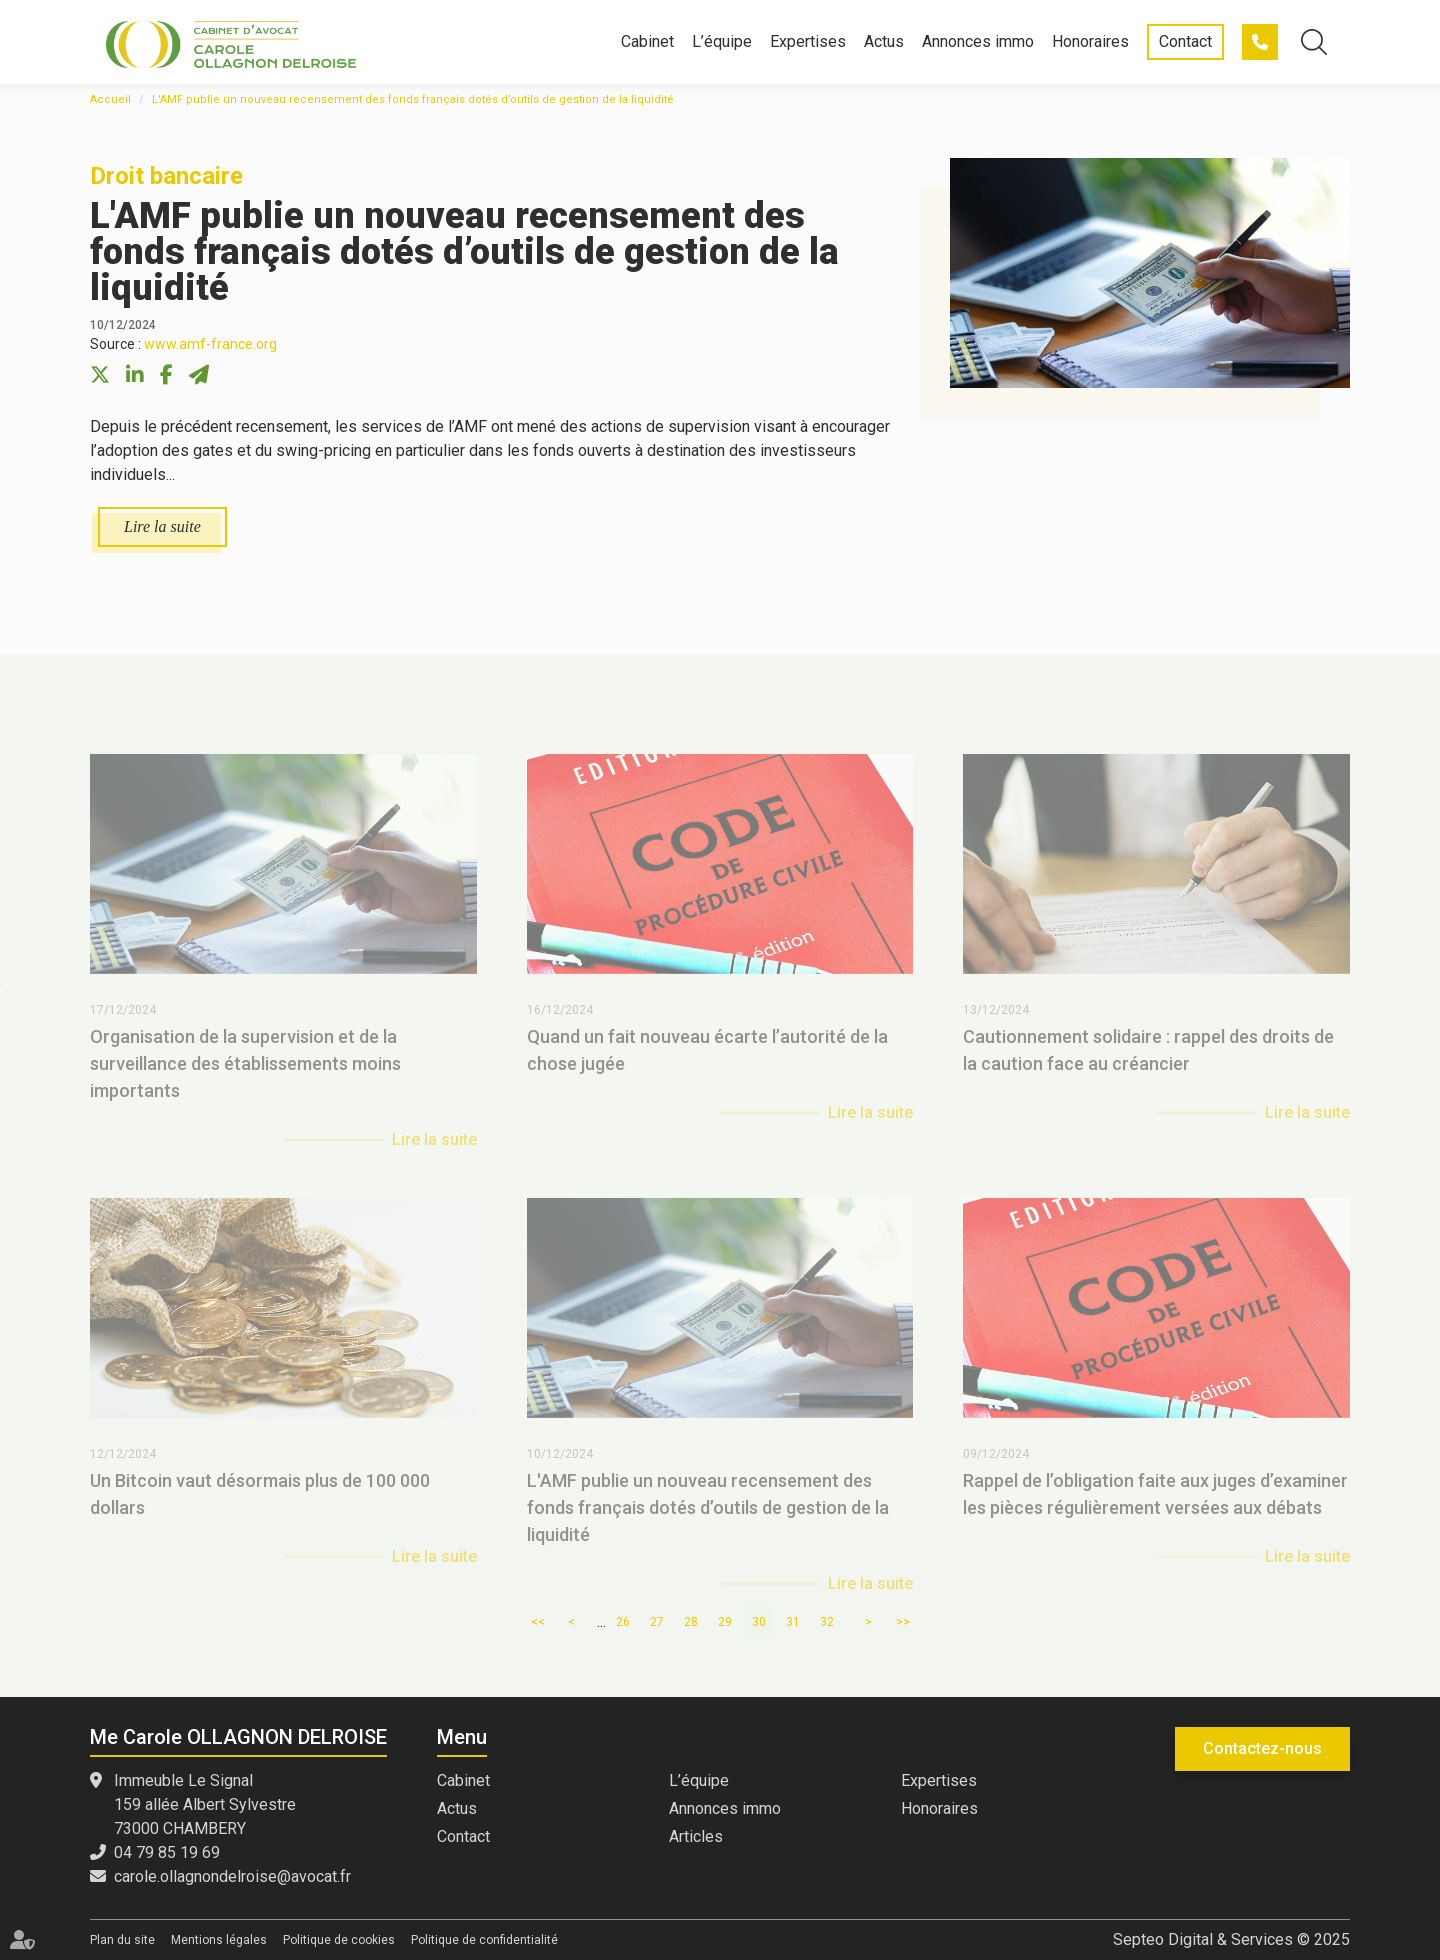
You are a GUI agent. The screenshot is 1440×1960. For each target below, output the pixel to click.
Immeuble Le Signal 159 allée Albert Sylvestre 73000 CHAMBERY (205, 1804)
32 (827, 1622)
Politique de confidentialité (484, 1940)
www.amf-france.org (210, 344)
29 (725, 1622)
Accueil (110, 99)
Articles (696, 1836)
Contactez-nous (1262, 1748)
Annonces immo (978, 41)
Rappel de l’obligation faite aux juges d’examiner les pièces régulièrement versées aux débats (1155, 1512)
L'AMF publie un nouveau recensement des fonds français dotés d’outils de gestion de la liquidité (413, 99)
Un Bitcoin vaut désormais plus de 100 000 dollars (260, 1512)
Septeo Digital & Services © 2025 (1231, 1939)
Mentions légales (219, 1940)
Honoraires (1090, 41)
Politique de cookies (339, 1940)
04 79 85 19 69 (1260, 42)
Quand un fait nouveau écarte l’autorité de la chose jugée (707, 1068)
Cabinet (647, 41)
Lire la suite (162, 526)
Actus (884, 41)
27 (657, 1622)
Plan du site (122, 1940)
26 (623, 1622)
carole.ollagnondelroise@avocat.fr (232, 1876)
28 (691, 1622)
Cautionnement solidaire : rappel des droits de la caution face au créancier (1148, 1068)
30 (759, 1622)
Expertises (808, 41)
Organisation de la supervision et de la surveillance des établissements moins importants (245, 1081)
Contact (1185, 41)
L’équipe (722, 41)
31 (793, 1622)
